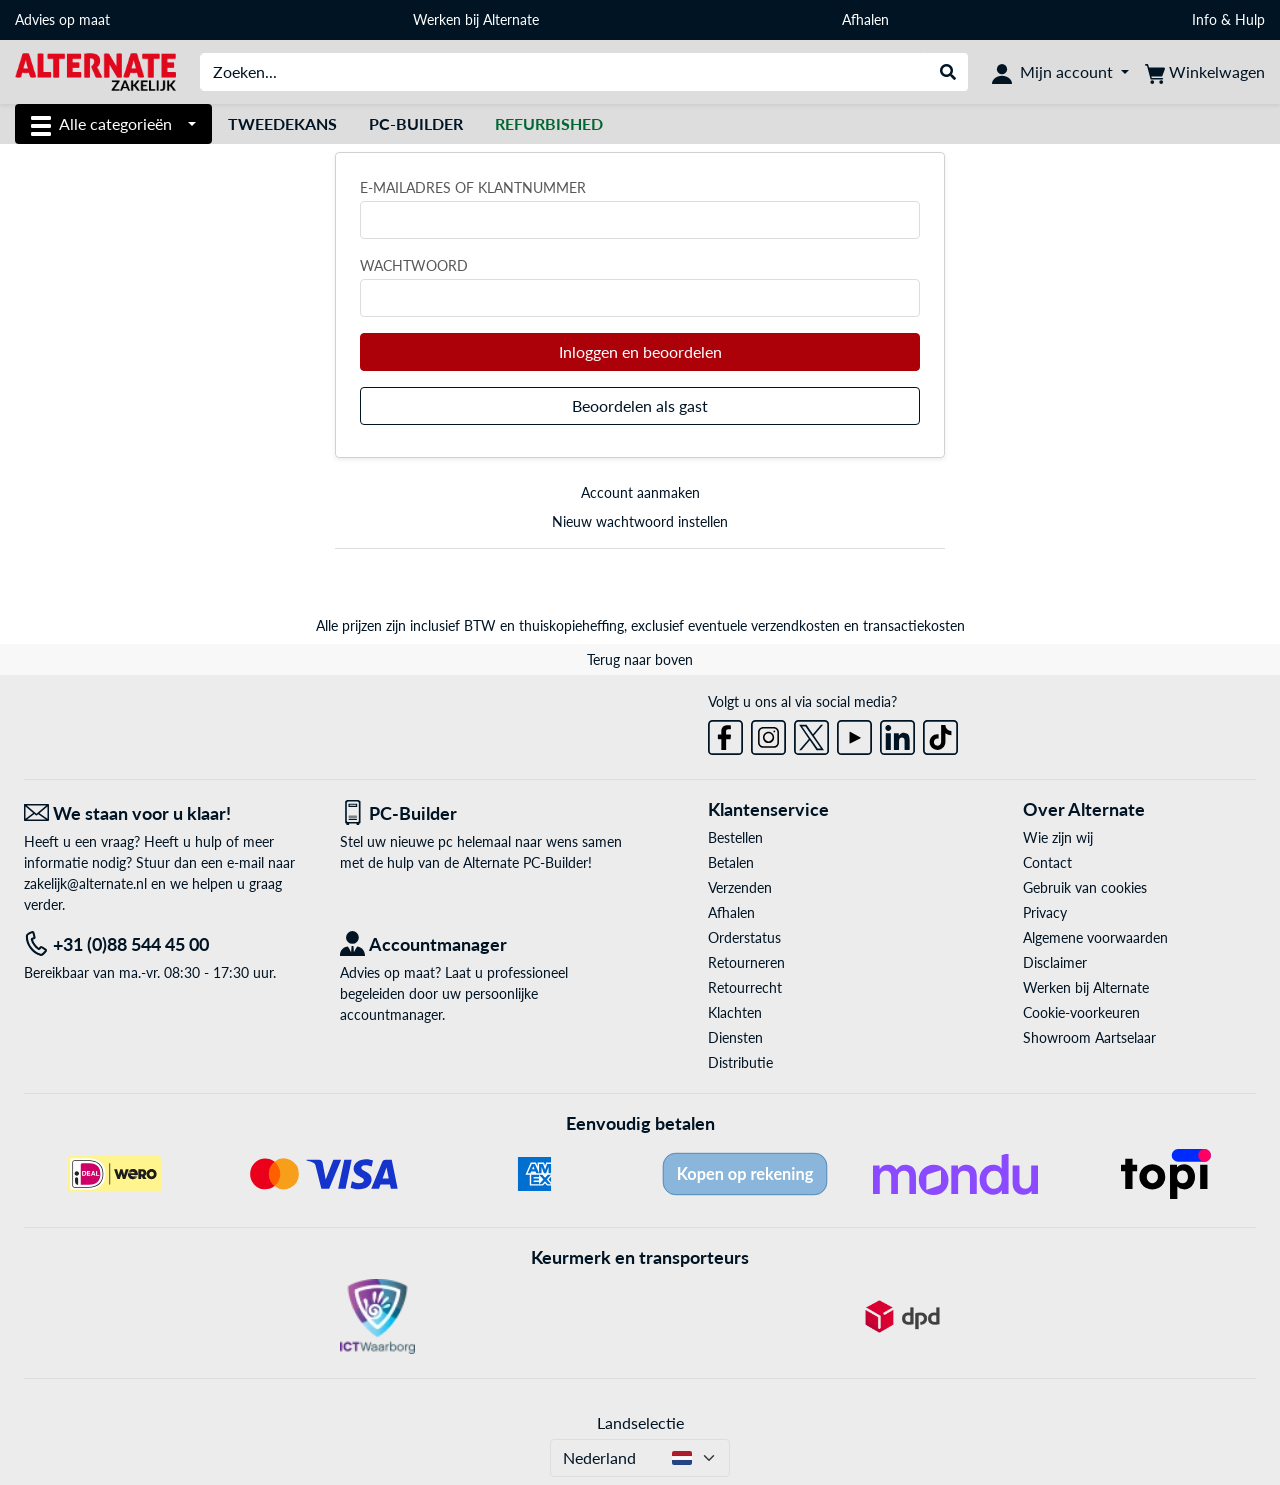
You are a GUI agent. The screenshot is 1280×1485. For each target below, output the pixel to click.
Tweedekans (282, 123)
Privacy (1045, 912)
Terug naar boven (640, 659)
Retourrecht (745, 987)
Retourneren (746, 962)
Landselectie (640, 1422)
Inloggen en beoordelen (640, 351)
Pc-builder (416, 123)
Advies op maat (62, 19)
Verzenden (740, 887)
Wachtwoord (414, 265)
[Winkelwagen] (1205, 72)
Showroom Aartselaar (1089, 1037)
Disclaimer (1055, 962)
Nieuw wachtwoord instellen (640, 521)
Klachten (735, 1012)
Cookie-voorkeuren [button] (1081, 1012)
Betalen (731, 862)
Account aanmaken (640, 492)
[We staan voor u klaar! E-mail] (167, 813)
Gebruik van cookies (1085, 887)
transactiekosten (914, 625)
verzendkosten (795, 625)
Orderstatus (744, 937)
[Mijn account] (1060, 72)
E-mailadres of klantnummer (473, 187)
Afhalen (865, 19)
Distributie (740, 1062)
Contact (1047, 862)
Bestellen (735, 837)
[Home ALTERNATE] (95, 70)
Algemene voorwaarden (1095, 937)
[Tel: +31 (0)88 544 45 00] (167, 944)
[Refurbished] (549, 124)
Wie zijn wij (1058, 837)
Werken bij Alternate (476, 19)
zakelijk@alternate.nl (85, 883)
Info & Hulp (1228, 19)
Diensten (735, 1037)
